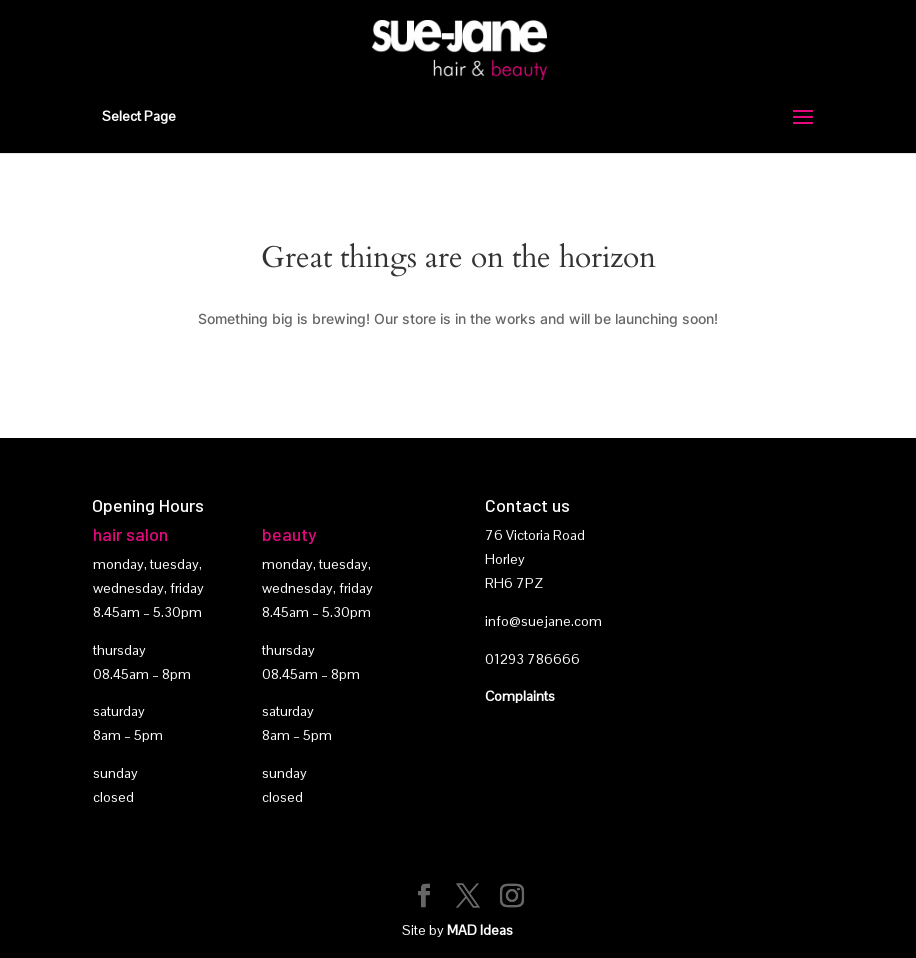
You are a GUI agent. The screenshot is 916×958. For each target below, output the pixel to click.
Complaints (520, 696)
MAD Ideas (480, 930)
